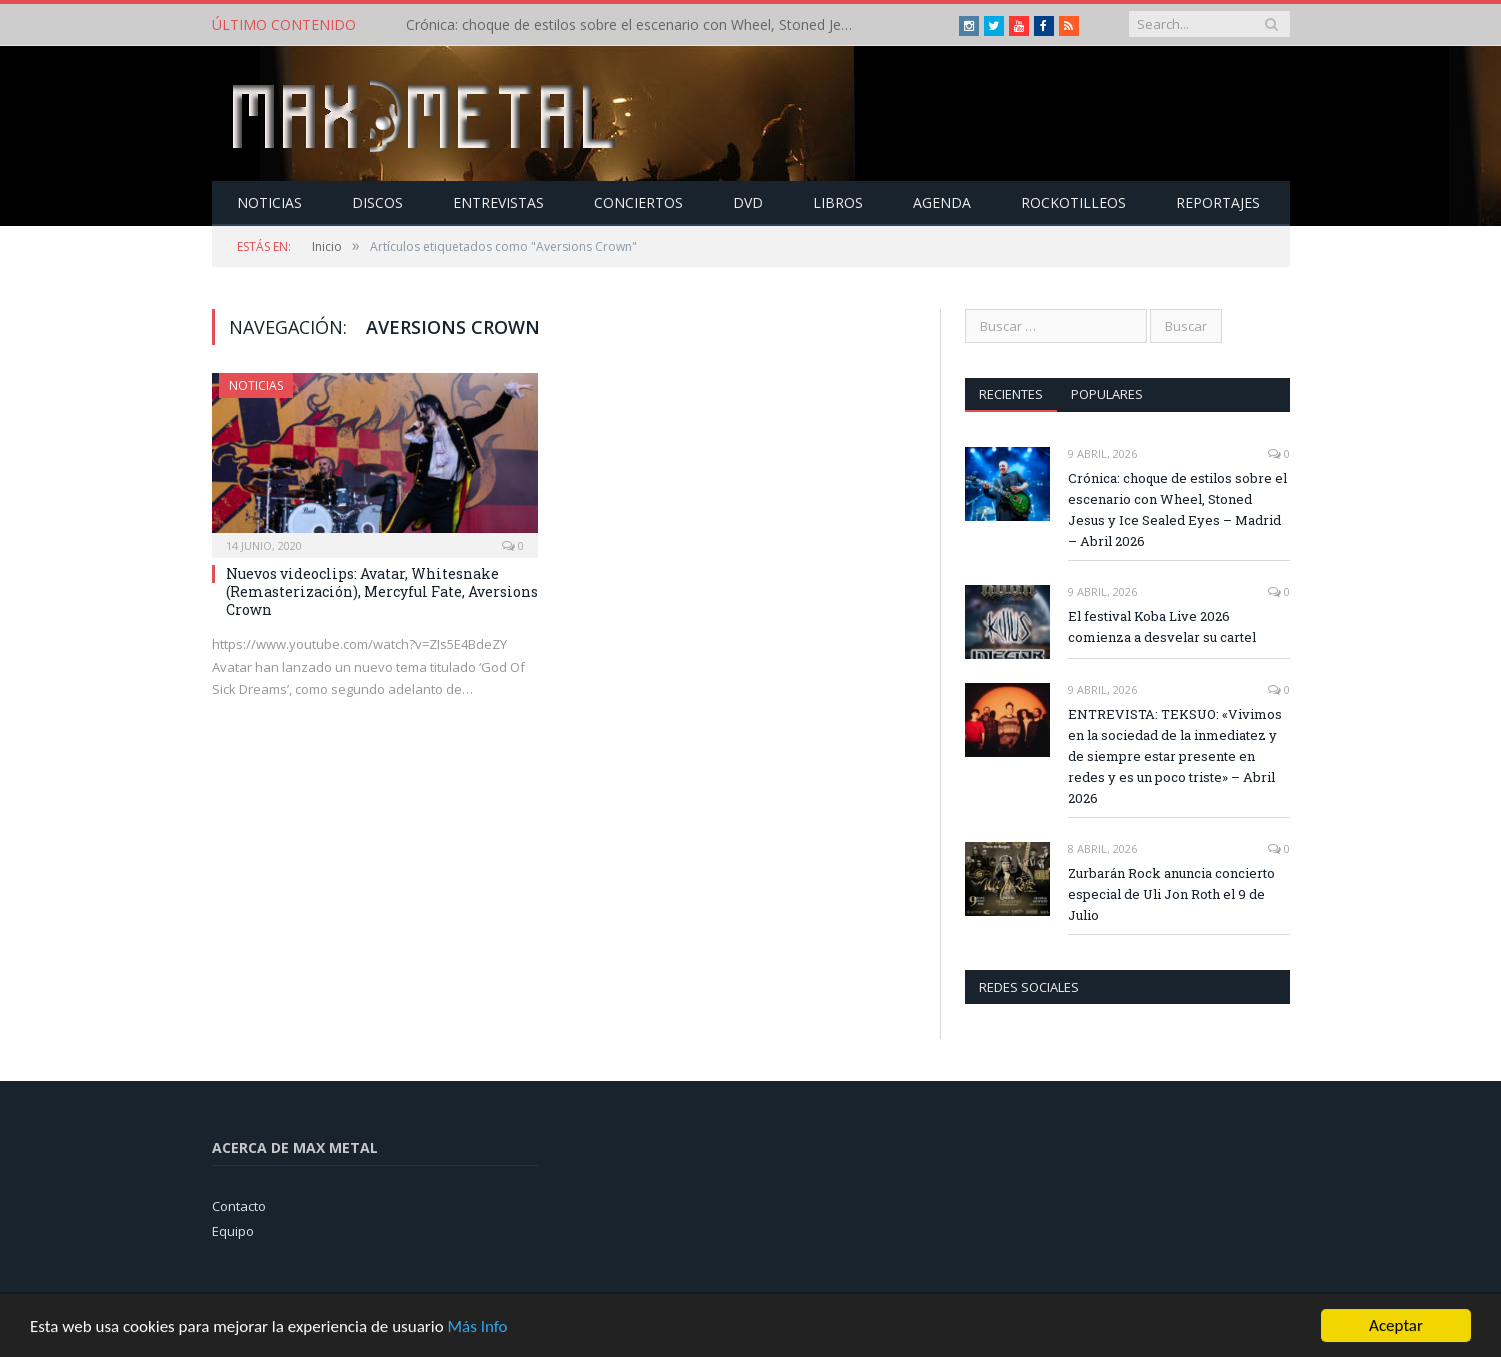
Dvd (748, 202)
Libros (838, 202)
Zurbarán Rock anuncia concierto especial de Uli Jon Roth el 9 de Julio (1171, 894)
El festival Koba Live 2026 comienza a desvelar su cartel (1162, 626)
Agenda (942, 202)
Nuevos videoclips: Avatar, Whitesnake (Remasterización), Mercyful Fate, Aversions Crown (382, 591)
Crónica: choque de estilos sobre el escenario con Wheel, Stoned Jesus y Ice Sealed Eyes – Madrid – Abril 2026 (636, 25)
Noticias (269, 202)
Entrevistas (498, 202)
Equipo (233, 1231)
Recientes (1011, 394)
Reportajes (1218, 202)
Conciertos (638, 202)
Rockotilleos (1073, 202)
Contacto (239, 1206)
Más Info (477, 1331)
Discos (377, 202)
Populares (1107, 394)
